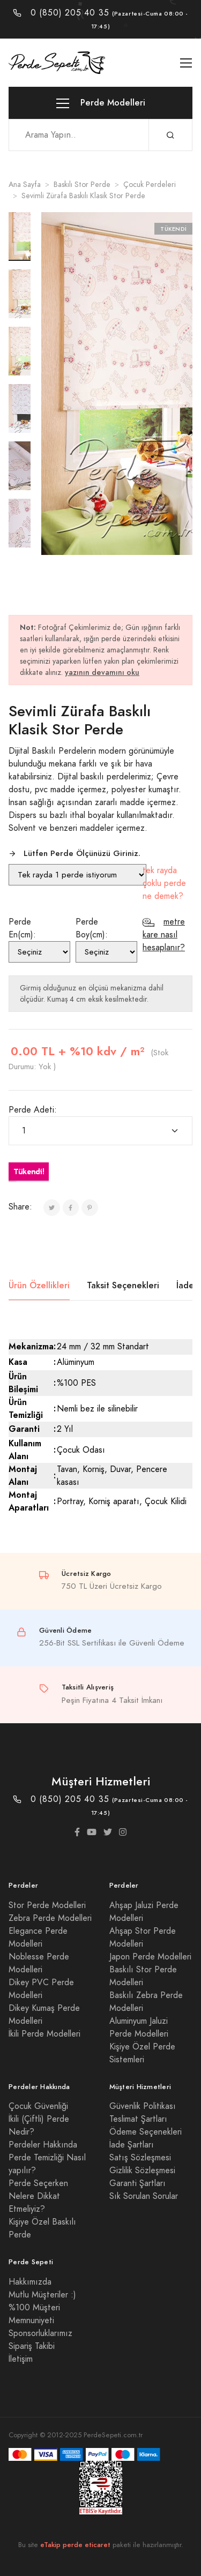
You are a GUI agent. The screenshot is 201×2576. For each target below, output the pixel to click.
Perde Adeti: (33, 1110)
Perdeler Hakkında (43, 2145)
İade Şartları (131, 2145)
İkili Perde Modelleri (44, 2034)
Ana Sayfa (25, 184)
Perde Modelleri (100, 103)
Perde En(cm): (22, 928)
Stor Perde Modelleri (47, 1905)
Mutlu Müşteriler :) (42, 2295)
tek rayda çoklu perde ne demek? (164, 883)
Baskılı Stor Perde (82, 184)
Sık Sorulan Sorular (143, 2196)
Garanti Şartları (137, 2183)
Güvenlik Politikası (142, 2106)
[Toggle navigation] (186, 63)
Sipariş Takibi (32, 2346)
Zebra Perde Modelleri (50, 1918)
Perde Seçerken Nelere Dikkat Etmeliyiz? (38, 2196)
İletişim (21, 2359)
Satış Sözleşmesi (140, 2158)
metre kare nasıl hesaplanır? (164, 934)
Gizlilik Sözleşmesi (142, 2170)
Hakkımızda (30, 2282)
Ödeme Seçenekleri (145, 2132)
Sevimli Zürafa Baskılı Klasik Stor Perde (83, 196)
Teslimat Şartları (138, 2119)
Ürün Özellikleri (39, 1285)
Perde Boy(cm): (92, 928)
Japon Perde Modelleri (150, 1957)
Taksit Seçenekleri (123, 1285)
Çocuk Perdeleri (149, 184)
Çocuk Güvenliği (38, 2106)
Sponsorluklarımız (40, 2333)
